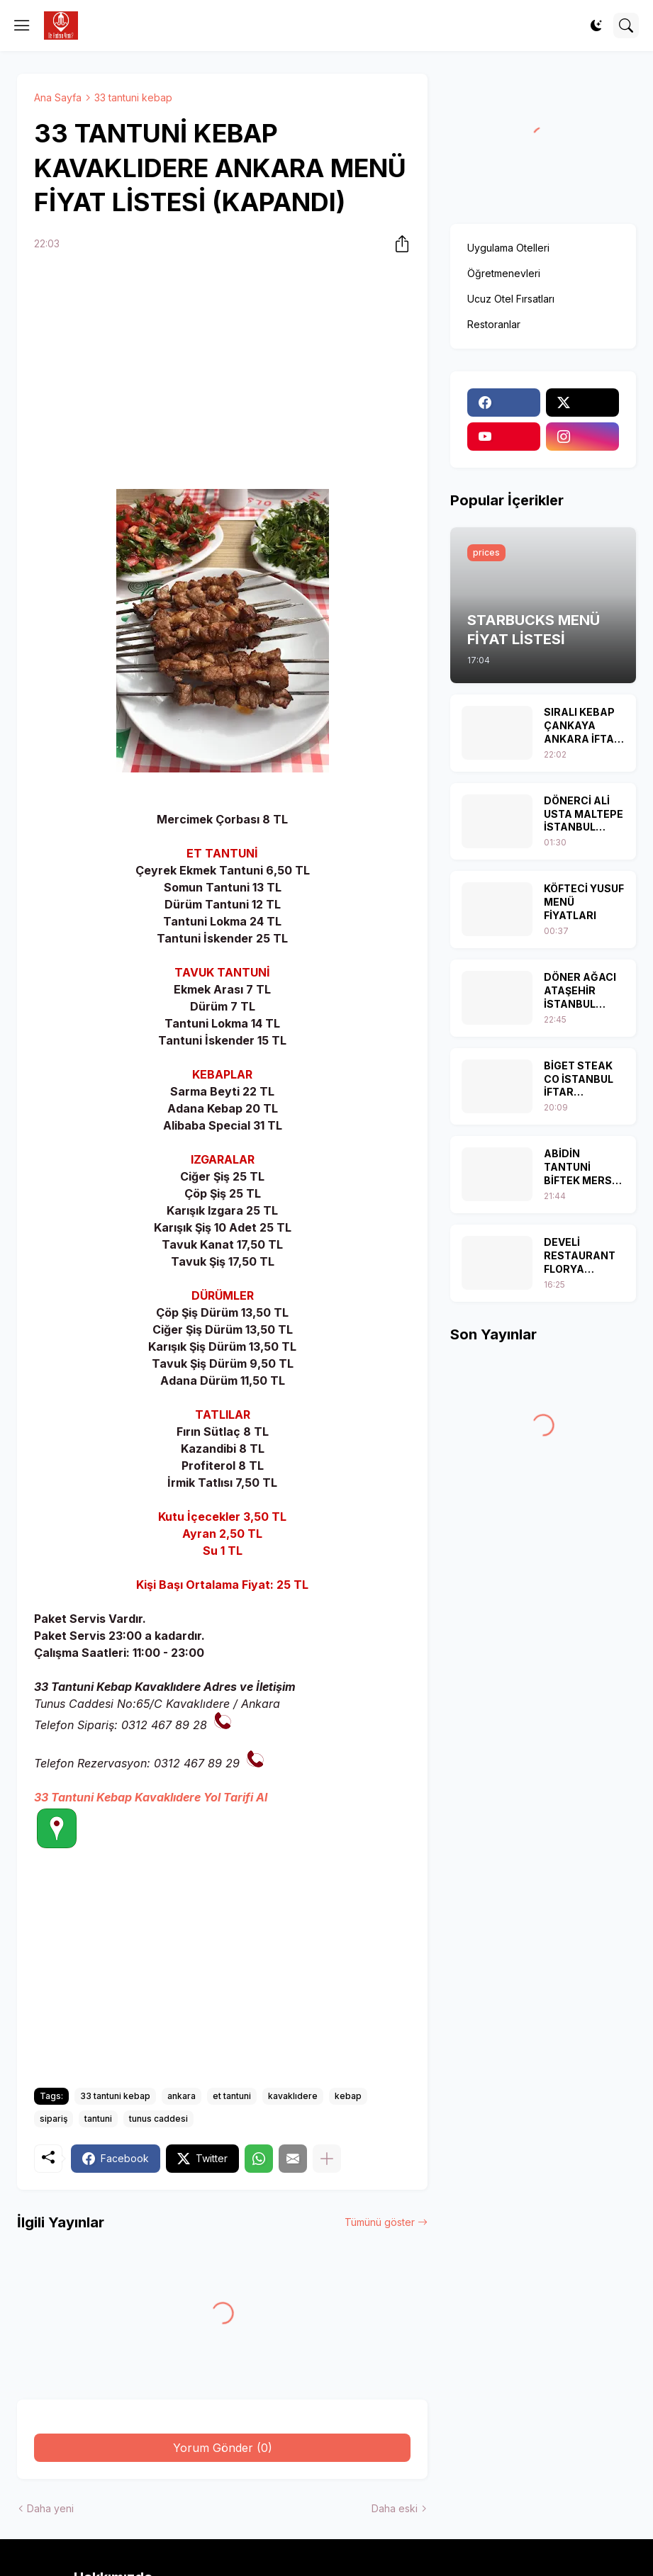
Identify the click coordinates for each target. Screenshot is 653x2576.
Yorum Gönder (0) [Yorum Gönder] (222, 2448)
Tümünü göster (380, 2222)
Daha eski (395, 2508)
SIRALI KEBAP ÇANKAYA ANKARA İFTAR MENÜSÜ (582, 726)
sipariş (53, 2118)
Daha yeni (50, 2508)
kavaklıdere (293, 2096)
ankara (181, 2096)
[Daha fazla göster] (327, 2158)
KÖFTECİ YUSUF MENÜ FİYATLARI (584, 901)
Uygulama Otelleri (508, 248)
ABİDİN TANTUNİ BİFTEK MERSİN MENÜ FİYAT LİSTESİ (583, 1167)
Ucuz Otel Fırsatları (510, 299)
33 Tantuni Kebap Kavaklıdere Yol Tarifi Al (150, 1797)
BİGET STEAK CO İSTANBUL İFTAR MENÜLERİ (578, 1079)
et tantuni (232, 2096)
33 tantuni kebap (133, 97)
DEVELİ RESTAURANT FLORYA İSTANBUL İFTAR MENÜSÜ (582, 1256)
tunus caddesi (158, 2118)
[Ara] (626, 25)
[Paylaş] (398, 244)
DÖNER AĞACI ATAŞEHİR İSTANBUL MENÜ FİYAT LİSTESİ (580, 991)
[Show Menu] (22, 25)
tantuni (98, 2118)
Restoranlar (493, 324)
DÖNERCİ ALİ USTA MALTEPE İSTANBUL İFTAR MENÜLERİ (583, 814)
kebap (348, 2096)
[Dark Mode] (596, 25)
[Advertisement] (222, 373)
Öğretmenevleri (503, 273)
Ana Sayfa (58, 97)
